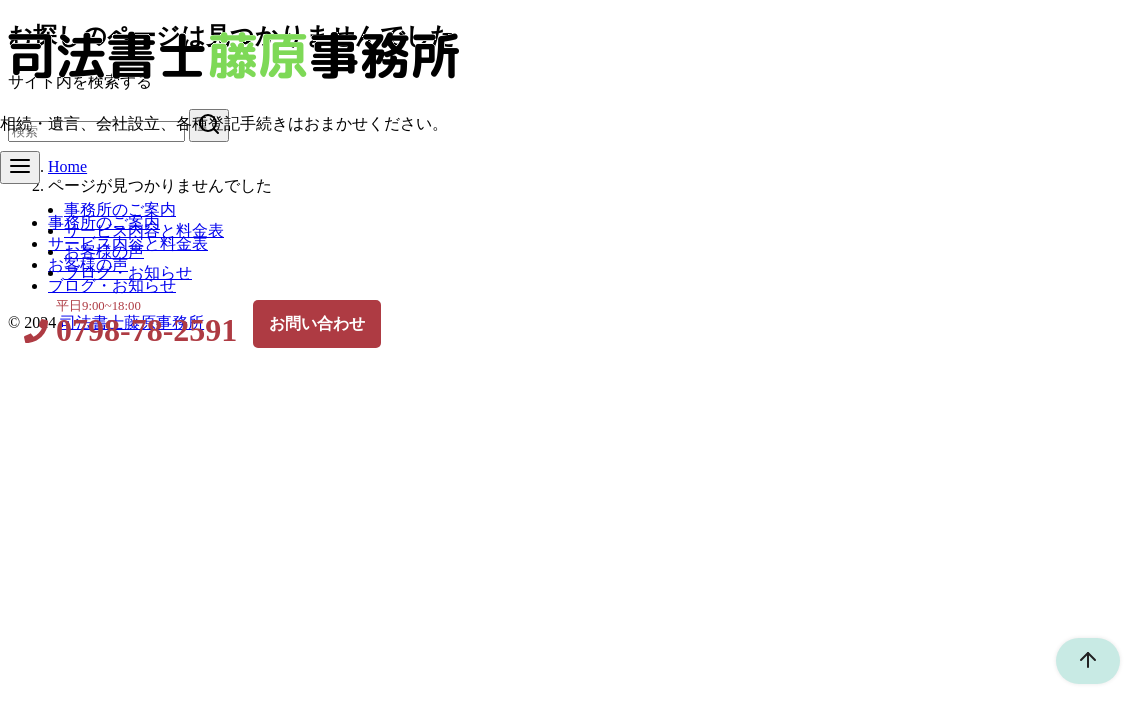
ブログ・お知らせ (128, 272)
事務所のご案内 (120, 209)
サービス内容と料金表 (144, 230)
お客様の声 (104, 251)
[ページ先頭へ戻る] (1078, 661)
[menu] (20, 167)
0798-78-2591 (146, 330)
